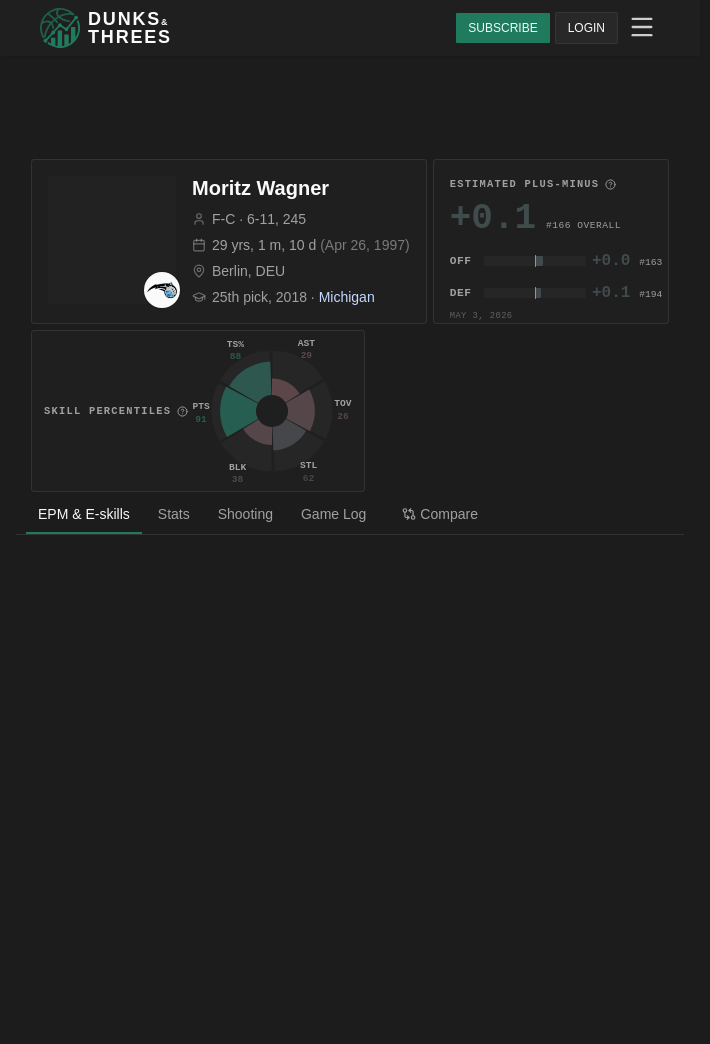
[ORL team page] (162, 290)
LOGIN (586, 28)
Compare (440, 514)
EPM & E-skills (84, 514)
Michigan (347, 297)
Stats (174, 514)
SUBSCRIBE (502, 28)
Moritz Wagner (260, 188)
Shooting (245, 514)
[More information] (610, 184)
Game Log (333, 514)
